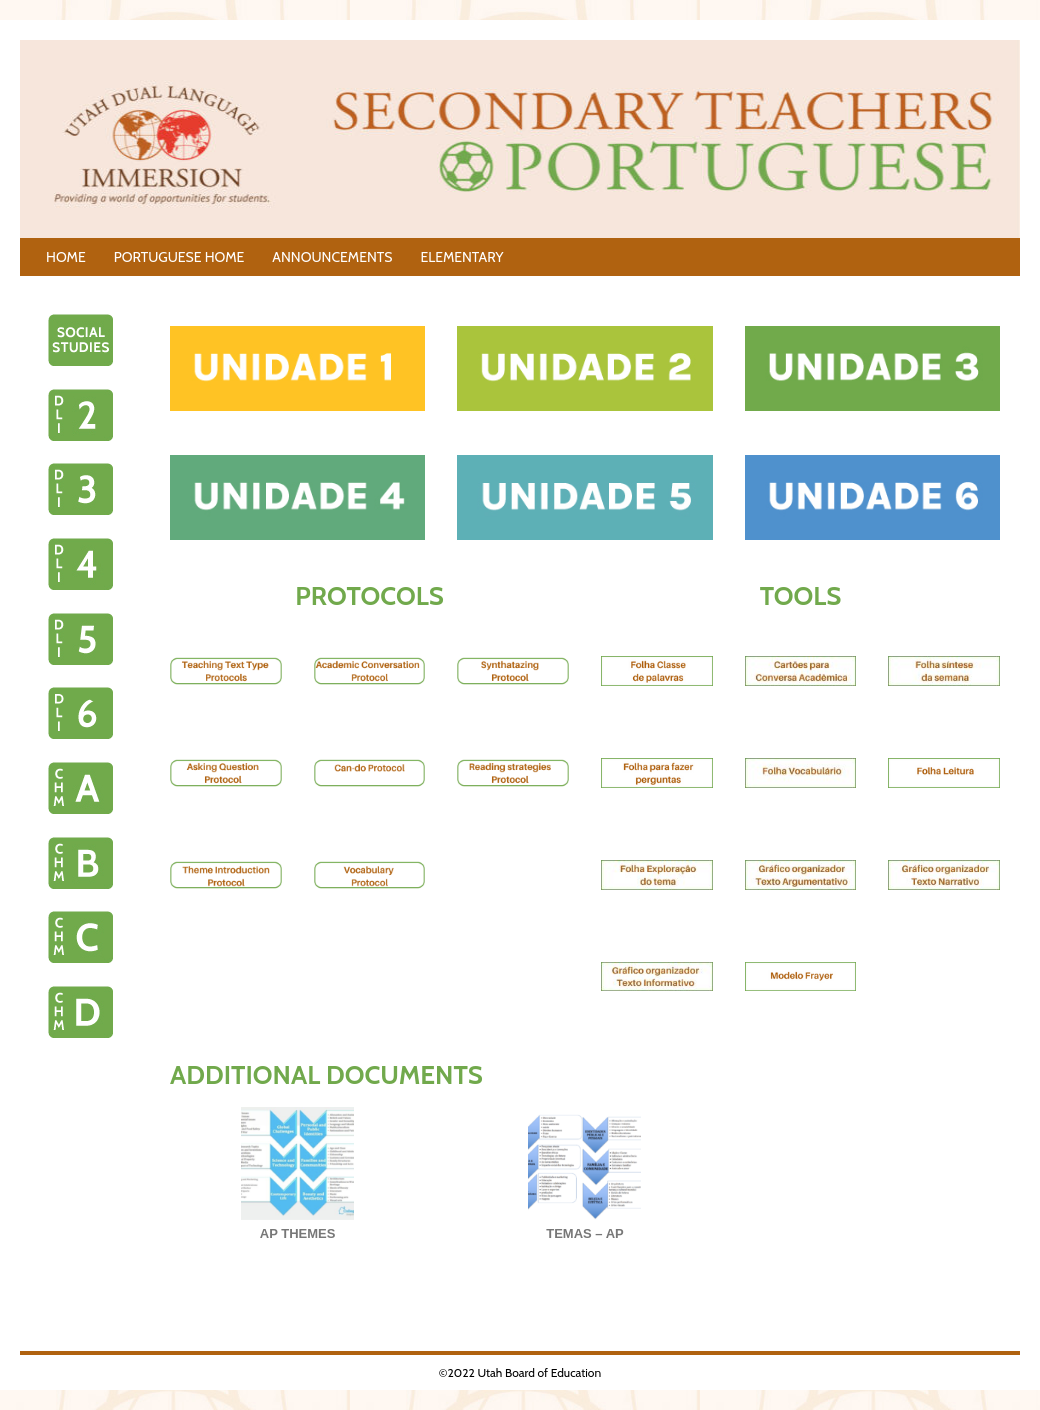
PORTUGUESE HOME (179, 257)
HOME (66, 257)
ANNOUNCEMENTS (332, 257)
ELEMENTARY (461, 257)
